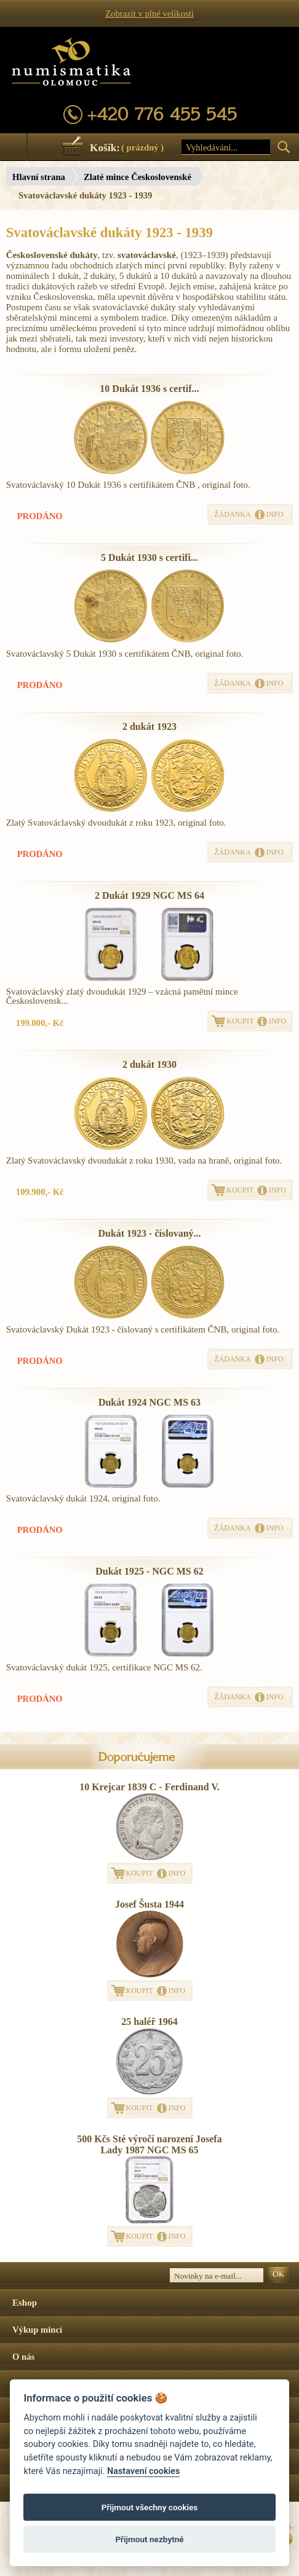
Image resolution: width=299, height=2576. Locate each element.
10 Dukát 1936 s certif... (149, 388)
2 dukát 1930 (149, 1064)
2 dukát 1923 (149, 726)
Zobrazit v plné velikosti (149, 13)
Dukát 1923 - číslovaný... (149, 1233)
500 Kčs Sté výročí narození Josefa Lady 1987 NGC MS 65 (149, 2144)
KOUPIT (239, 1021)
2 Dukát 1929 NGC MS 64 (149, 895)
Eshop (24, 2303)
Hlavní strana (38, 177)
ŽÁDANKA (232, 514)
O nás (23, 2357)
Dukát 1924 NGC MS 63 (149, 1402)
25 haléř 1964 (149, 2021)
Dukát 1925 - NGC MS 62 (149, 1571)
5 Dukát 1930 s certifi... (149, 557)
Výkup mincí (37, 2330)
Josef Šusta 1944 (149, 1904)
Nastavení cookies (143, 2471)
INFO (275, 514)
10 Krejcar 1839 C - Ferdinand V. (149, 1787)
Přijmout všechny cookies (150, 2507)
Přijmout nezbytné (149, 2539)
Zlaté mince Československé (137, 177)
